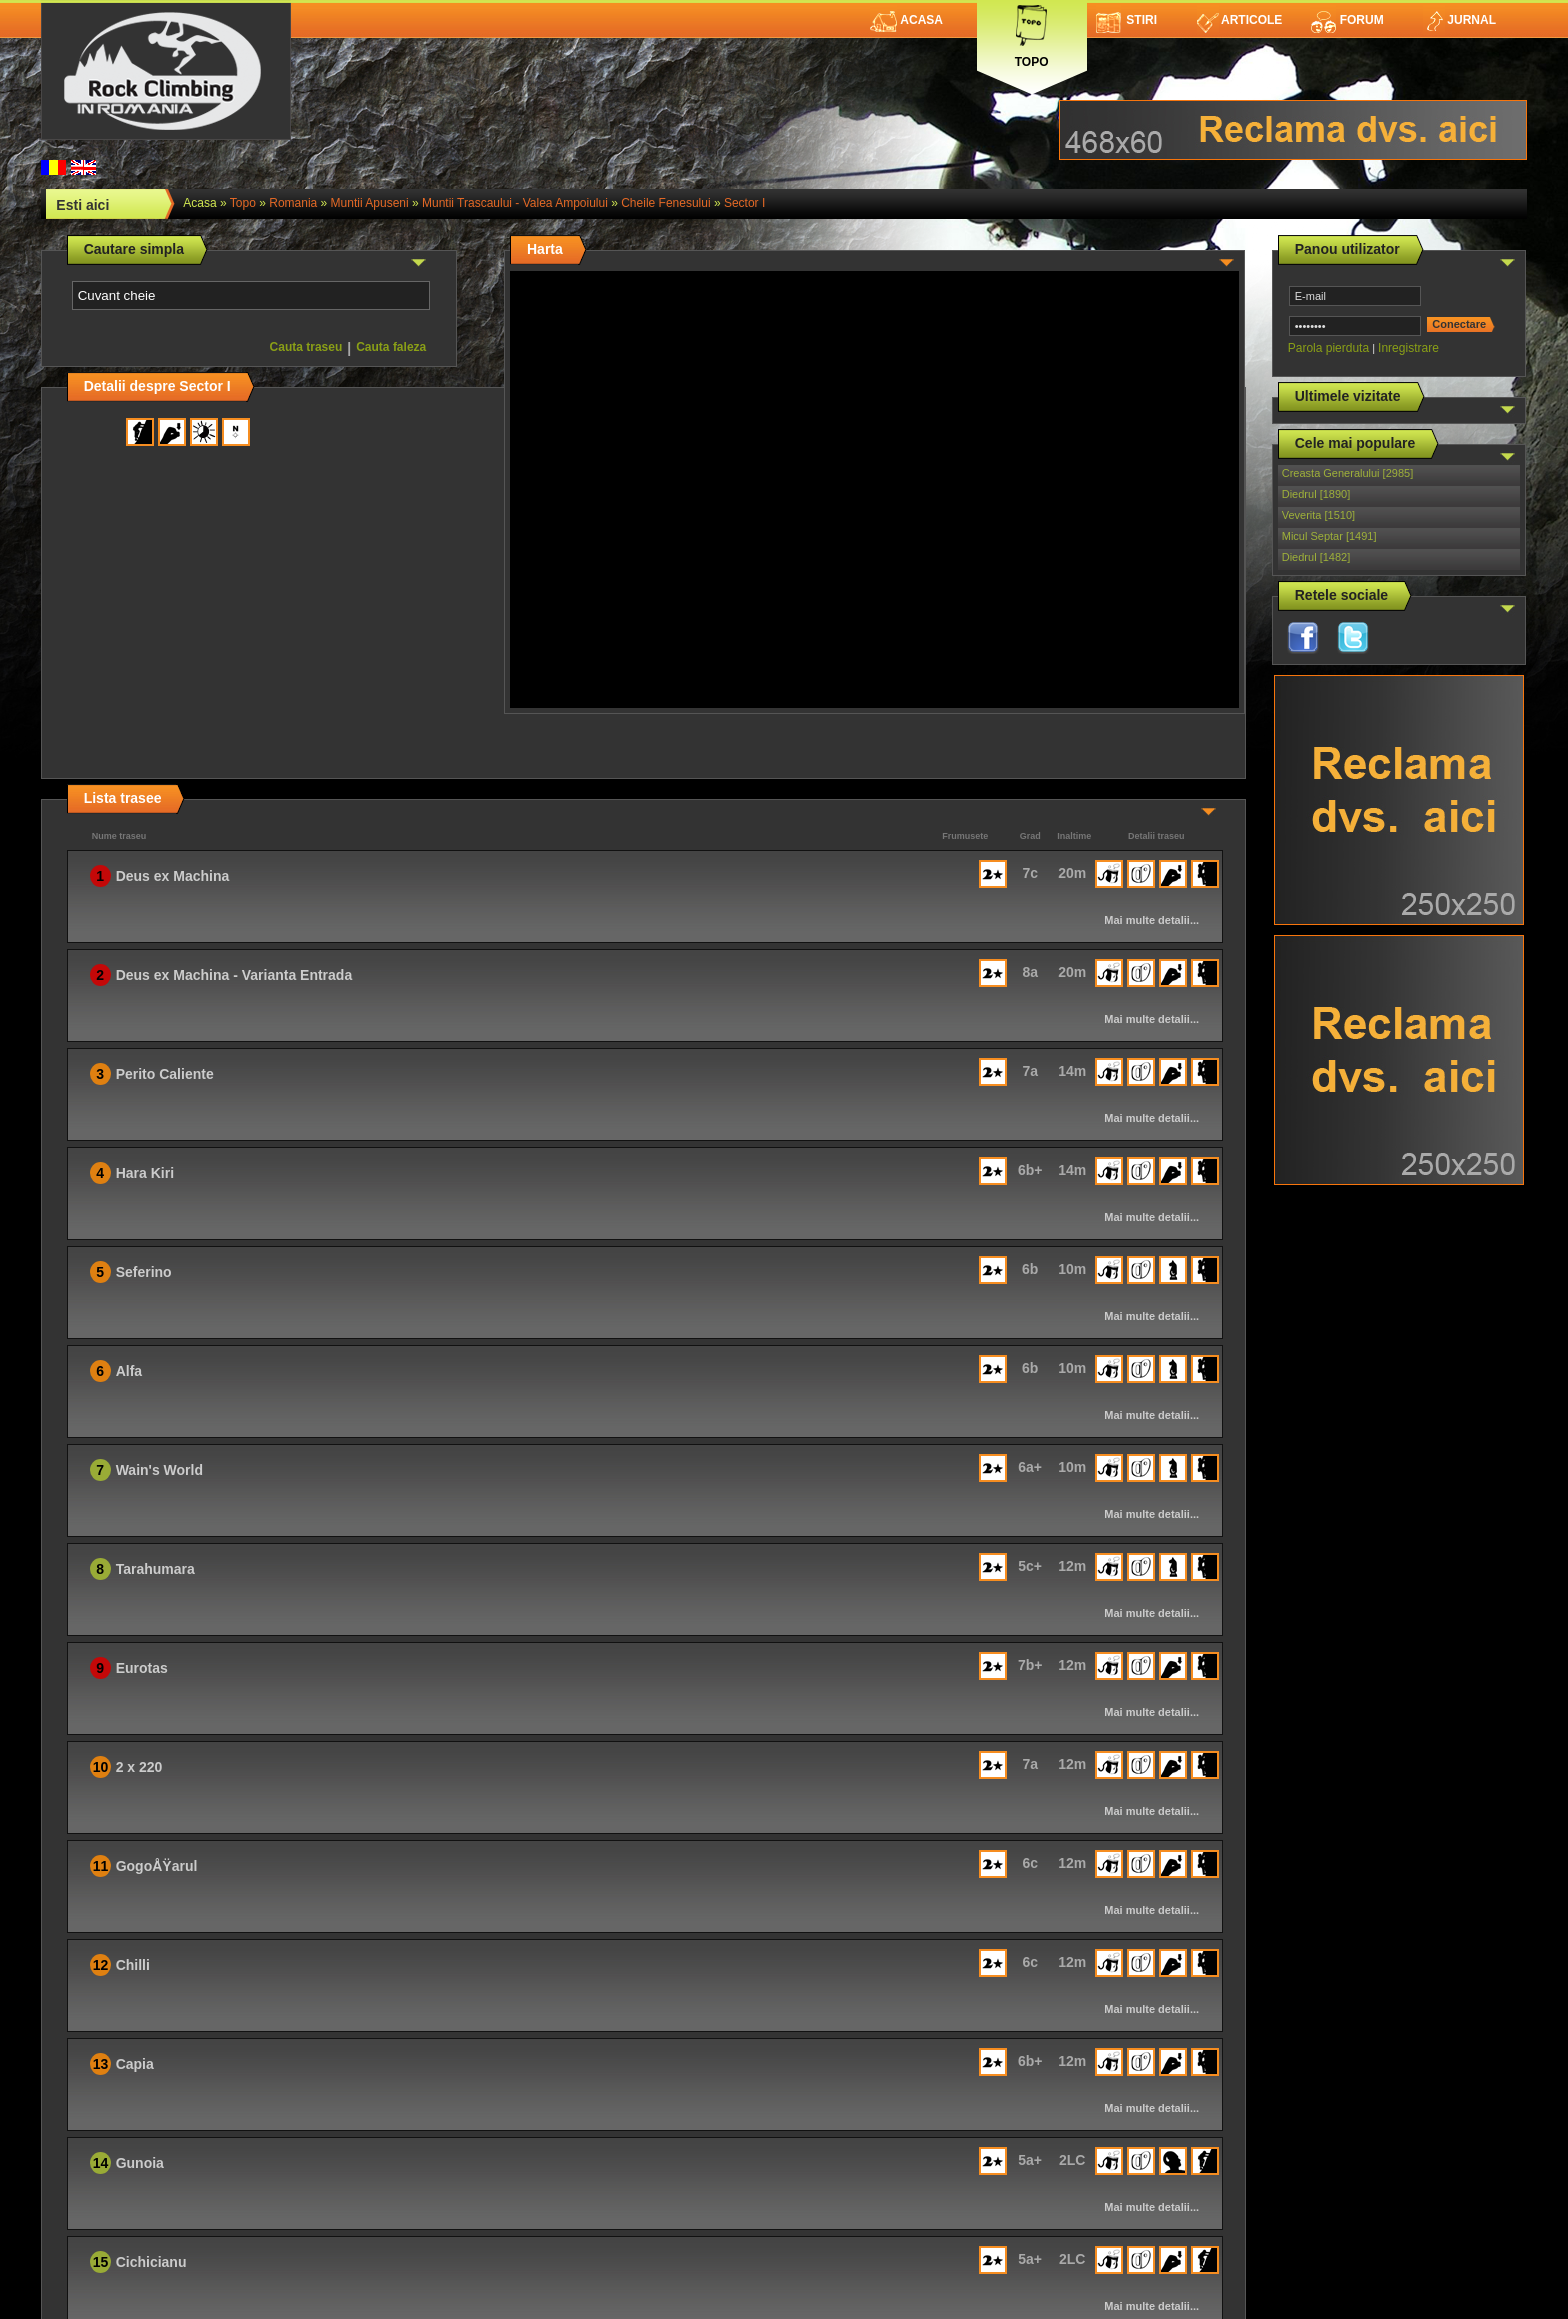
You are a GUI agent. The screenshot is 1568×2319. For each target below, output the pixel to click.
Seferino (144, 1272)
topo (243, 203)
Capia (135, 2064)
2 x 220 (139, 1767)
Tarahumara (155, 1569)
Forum (1347, 20)
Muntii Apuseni (370, 203)
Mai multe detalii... (1151, 920)
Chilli (133, 1965)
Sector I (744, 203)
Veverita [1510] (1318, 515)
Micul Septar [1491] (1329, 536)
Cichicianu (151, 2262)
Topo (1032, 32)
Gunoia (140, 2163)
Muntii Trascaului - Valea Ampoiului (515, 203)
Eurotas (142, 1668)
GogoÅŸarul (157, 1866)
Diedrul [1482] (1316, 557)
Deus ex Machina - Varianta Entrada (234, 975)
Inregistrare (1408, 348)
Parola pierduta (1328, 348)
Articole (1239, 20)
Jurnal (1459, 20)
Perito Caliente (165, 1074)
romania (293, 203)
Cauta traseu (306, 347)
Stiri (1126, 20)
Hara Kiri (145, 1173)
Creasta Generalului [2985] (1347, 473)
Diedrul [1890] (1316, 494)
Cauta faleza (391, 347)
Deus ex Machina (173, 876)
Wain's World (159, 1470)
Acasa (906, 20)
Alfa (129, 1371)
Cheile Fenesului (665, 203)
